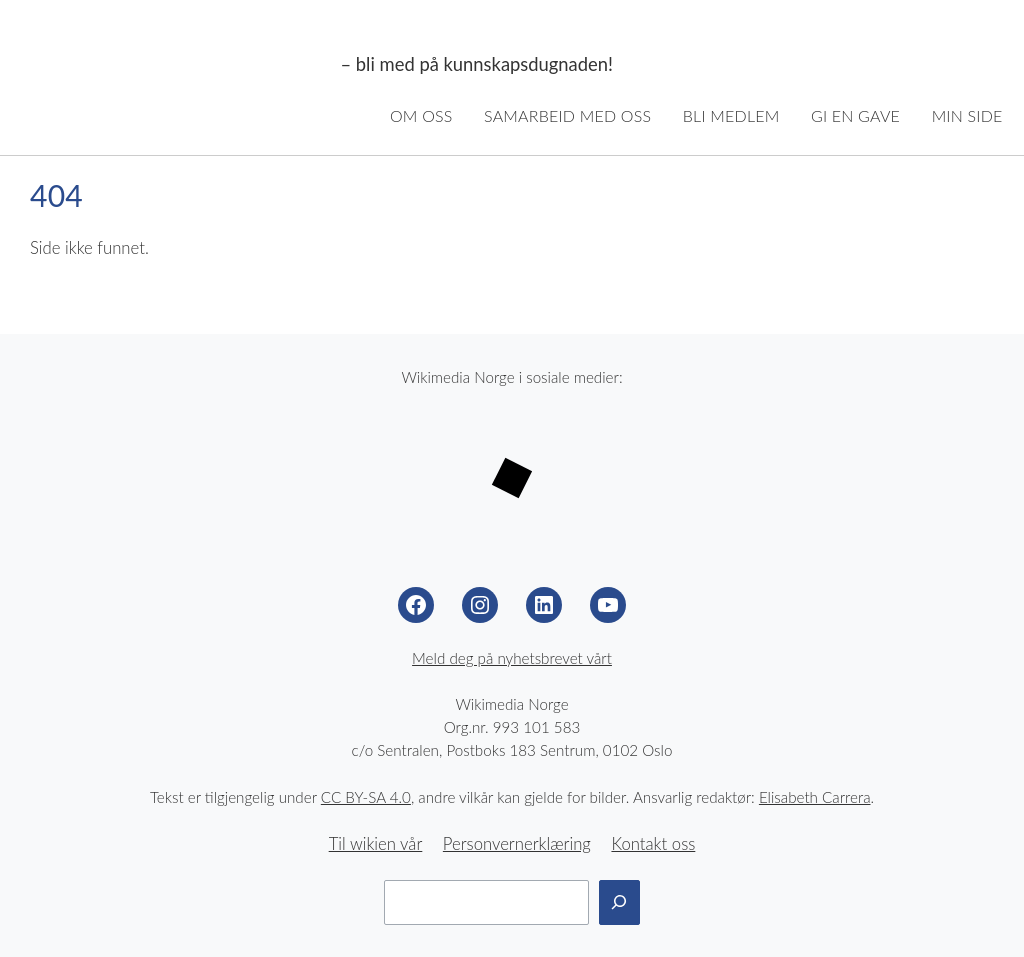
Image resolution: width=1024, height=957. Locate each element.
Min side (967, 115)
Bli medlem (731, 115)
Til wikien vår (376, 844)
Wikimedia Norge (176, 65)
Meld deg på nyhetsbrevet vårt (512, 658)
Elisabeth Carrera (815, 797)
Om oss (421, 115)
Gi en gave (855, 115)
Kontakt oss (653, 844)
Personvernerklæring (517, 844)
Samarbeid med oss (567, 115)
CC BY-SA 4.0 (366, 797)
